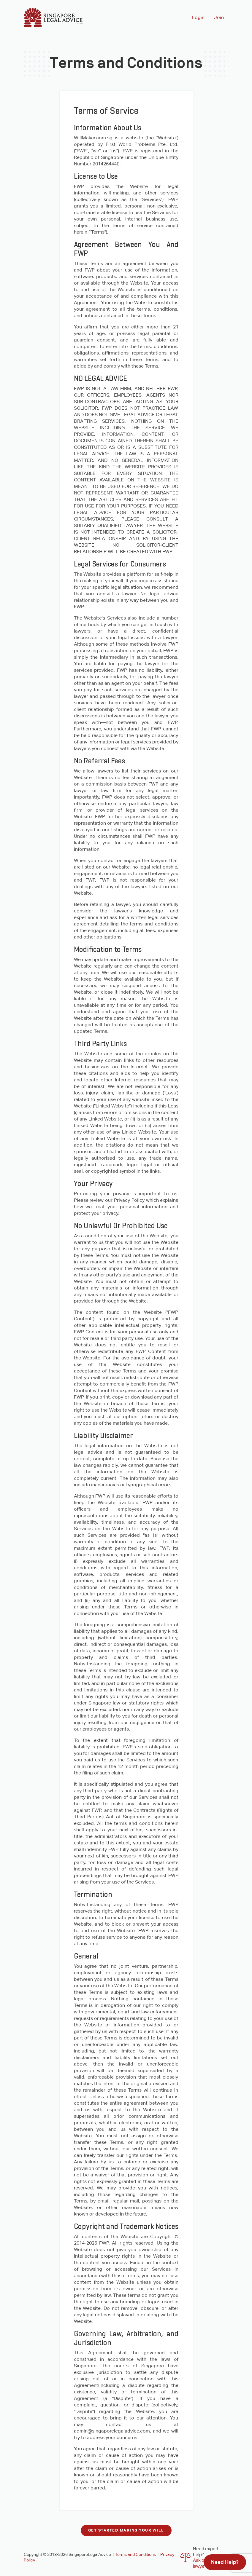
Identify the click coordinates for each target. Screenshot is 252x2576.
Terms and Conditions (135, 2554)
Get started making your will (126, 2530)
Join (219, 17)
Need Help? (225, 2562)
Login (198, 17)
